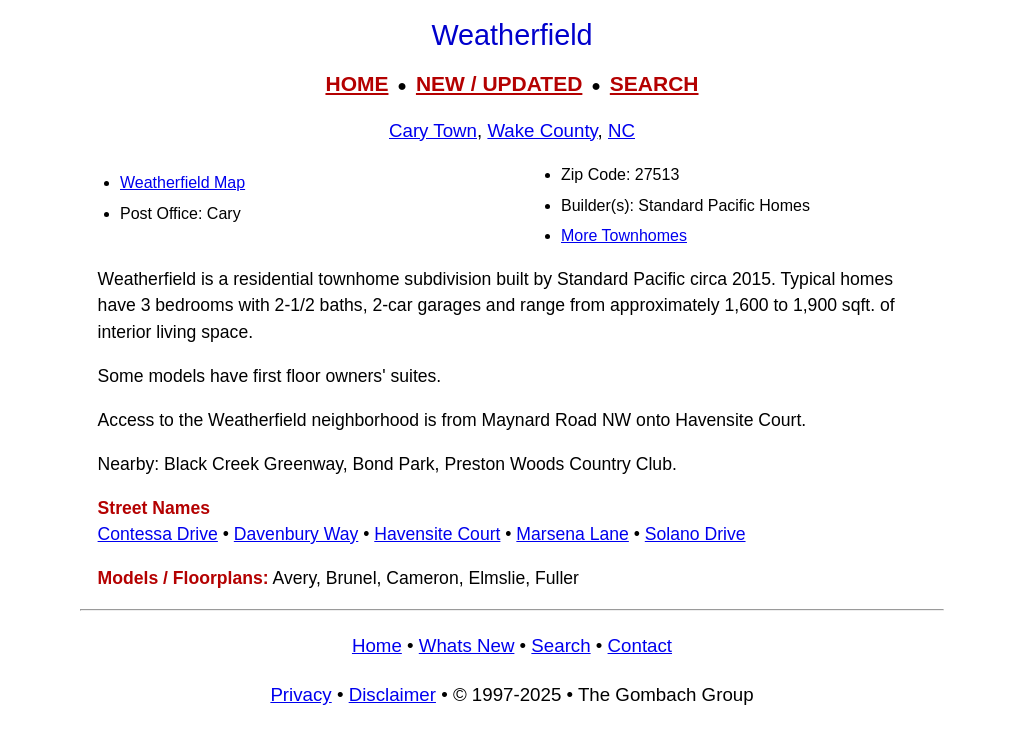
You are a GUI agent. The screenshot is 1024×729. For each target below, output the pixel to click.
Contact (640, 645)
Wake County (542, 130)
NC (621, 130)
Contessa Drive (158, 534)
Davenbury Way (296, 534)
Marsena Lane (572, 534)
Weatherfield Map (182, 182)
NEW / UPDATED (499, 83)
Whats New (467, 645)
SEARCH (654, 83)
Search (560, 645)
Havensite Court (437, 534)
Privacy (300, 694)
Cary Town (433, 130)
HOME (356, 83)
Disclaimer (392, 694)
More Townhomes (624, 235)
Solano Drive (695, 534)
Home (377, 645)
